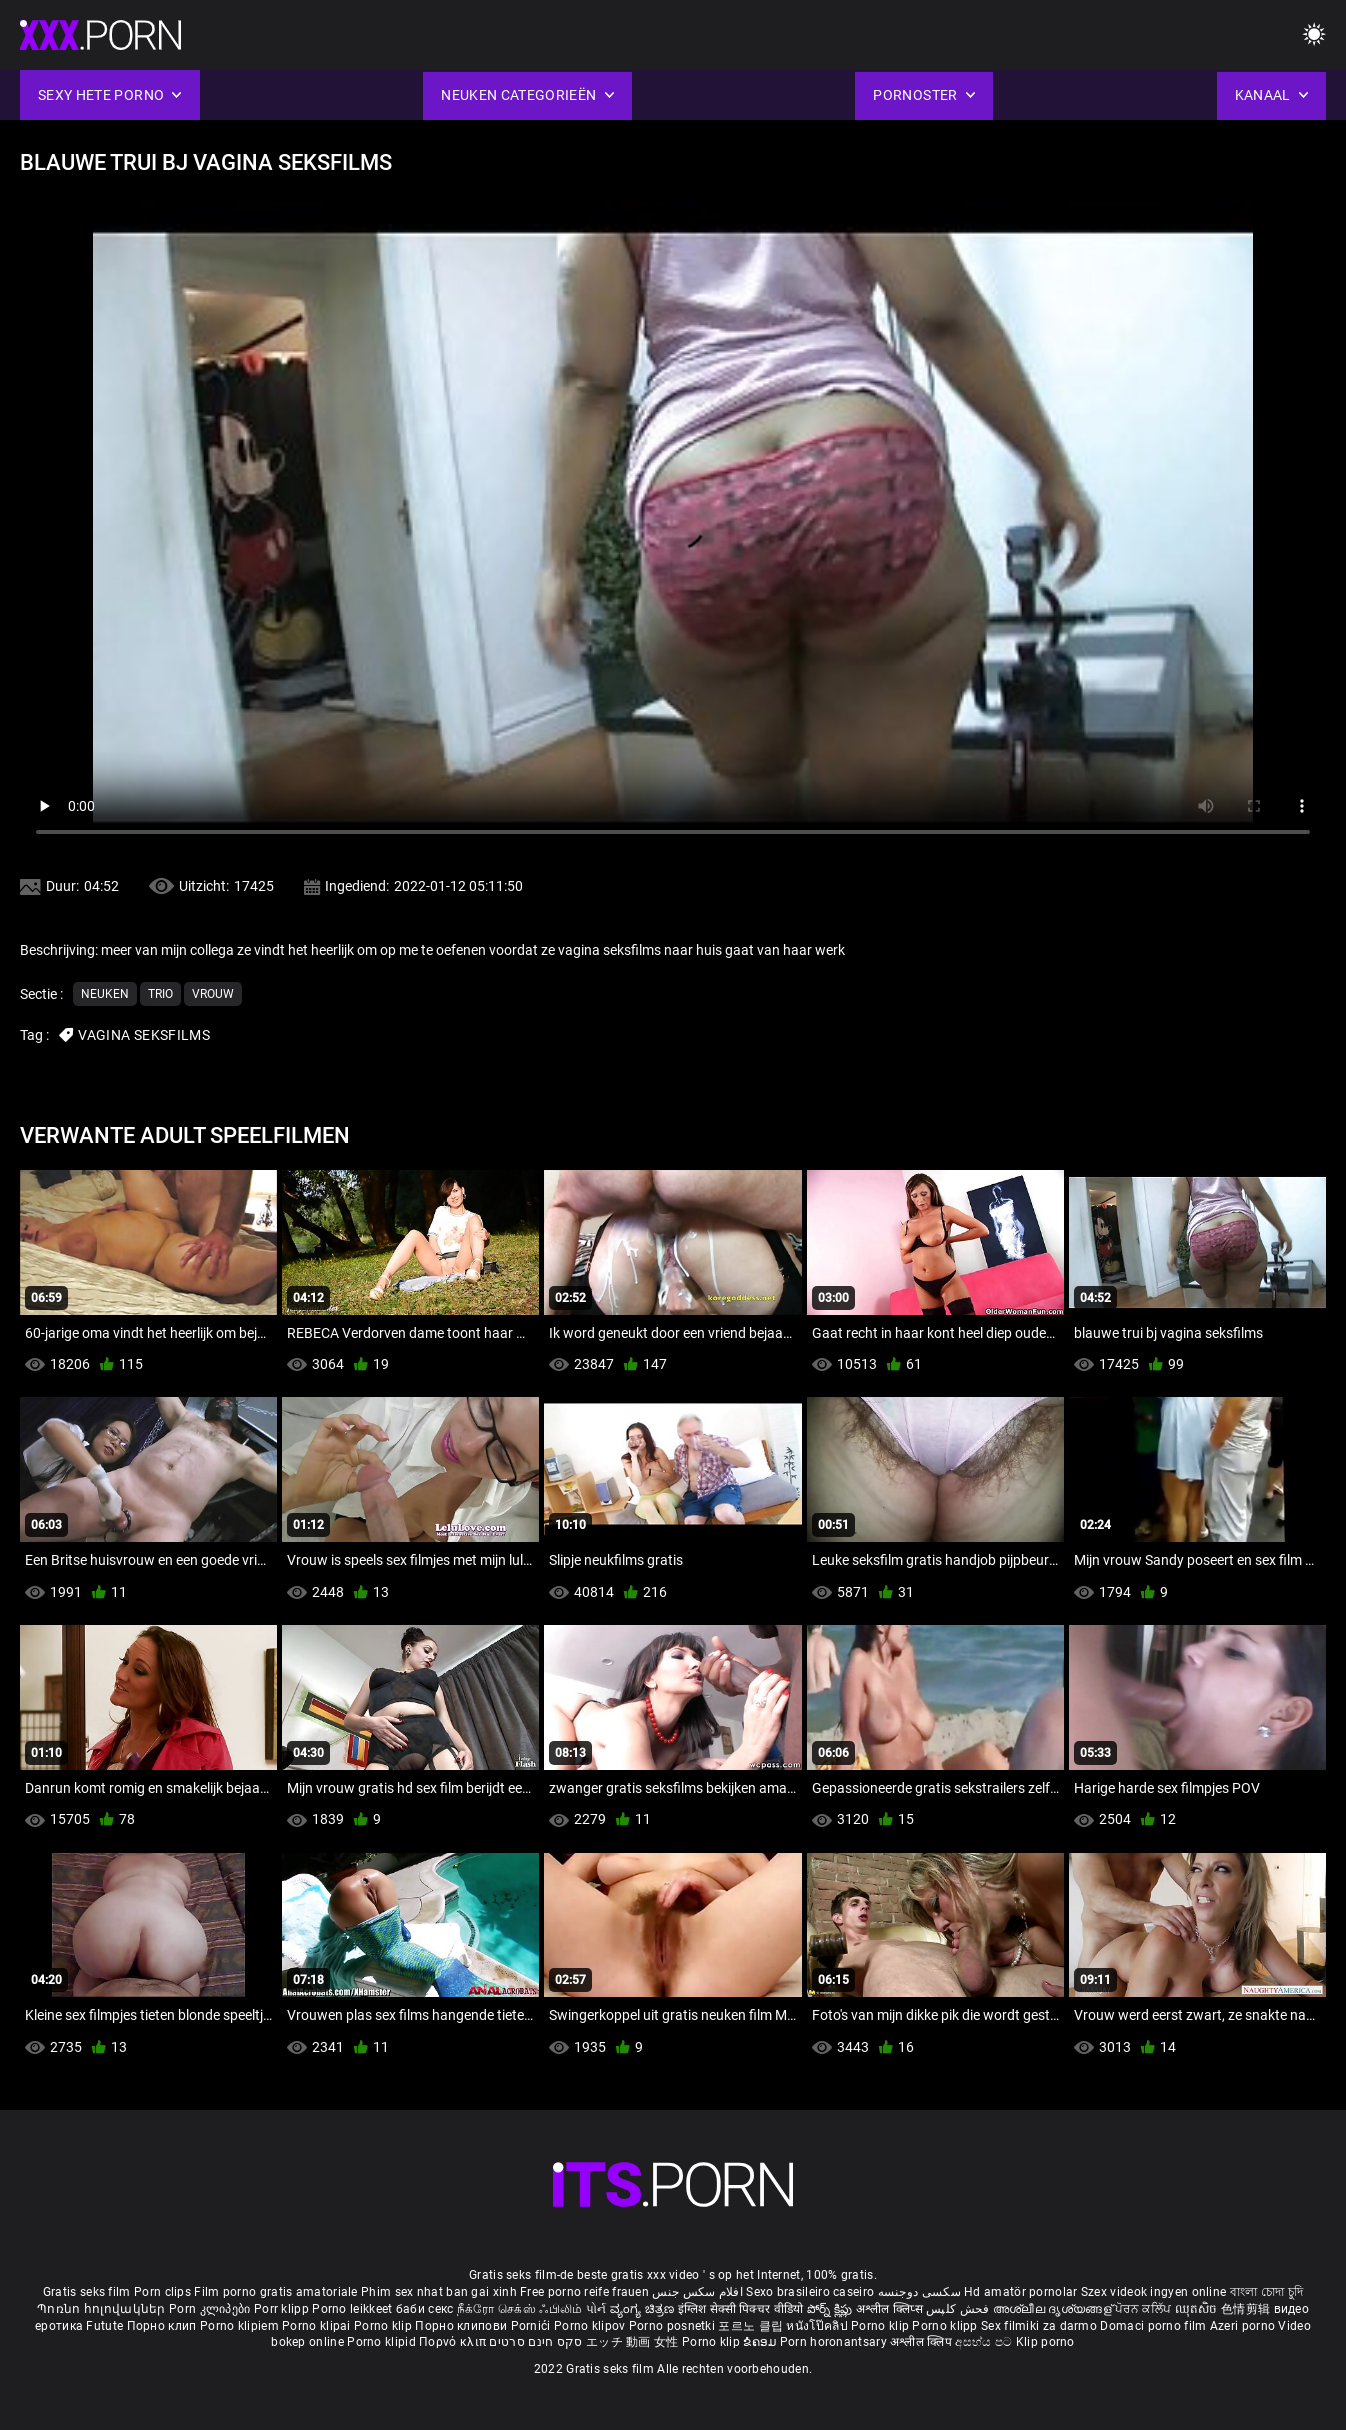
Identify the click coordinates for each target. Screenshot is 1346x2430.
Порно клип (163, 2326)
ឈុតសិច (1198, 2309)
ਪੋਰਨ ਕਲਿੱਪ (1144, 2309)
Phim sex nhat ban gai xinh (439, 2292)
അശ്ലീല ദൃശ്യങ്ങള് (1054, 2309)
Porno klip (384, 2326)
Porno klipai (318, 2326)
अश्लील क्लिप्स (891, 2309)
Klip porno (1045, 2342)
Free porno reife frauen (584, 2292)
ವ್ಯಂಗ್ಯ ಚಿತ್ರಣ (644, 2309)
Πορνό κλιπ (454, 2342)
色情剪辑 (1247, 2309)
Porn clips (164, 2292)
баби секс (425, 2309)
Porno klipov (591, 2326)
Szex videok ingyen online (1154, 2292)
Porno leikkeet (354, 2309)
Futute (104, 2326)
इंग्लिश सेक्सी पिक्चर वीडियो (741, 2309)
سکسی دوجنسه (919, 2292)
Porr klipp (283, 2309)
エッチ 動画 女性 (632, 2342)
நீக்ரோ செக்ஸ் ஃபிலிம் (520, 2309)
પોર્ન (596, 2309)
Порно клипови (462, 2326)
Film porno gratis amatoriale (275, 2292)
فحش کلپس (959, 2309)
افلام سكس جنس (697, 2292)
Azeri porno (1244, 2326)
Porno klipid (383, 2342)
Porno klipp (946, 2326)
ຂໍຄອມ (761, 2342)
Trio (160, 994)
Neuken (105, 994)
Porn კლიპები (211, 2309)
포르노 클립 (752, 2326)
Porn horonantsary (835, 2342)
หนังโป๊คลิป (818, 2326)
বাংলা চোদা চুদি (1266, 2292)
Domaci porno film (1153, 2326)
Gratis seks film (87, 2292)
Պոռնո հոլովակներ (103, 2309)
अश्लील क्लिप (922, 2342)
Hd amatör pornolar (1020, 2292)
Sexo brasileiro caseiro (810, 2292)
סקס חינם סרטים (535, 2342)
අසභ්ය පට (985, 2342)
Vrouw (213, 994)
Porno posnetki (674, 2326)
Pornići (532, 2326)
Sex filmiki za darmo (1039, 2326)
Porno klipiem (241, 2326)
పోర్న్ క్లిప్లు (831, 2309)
